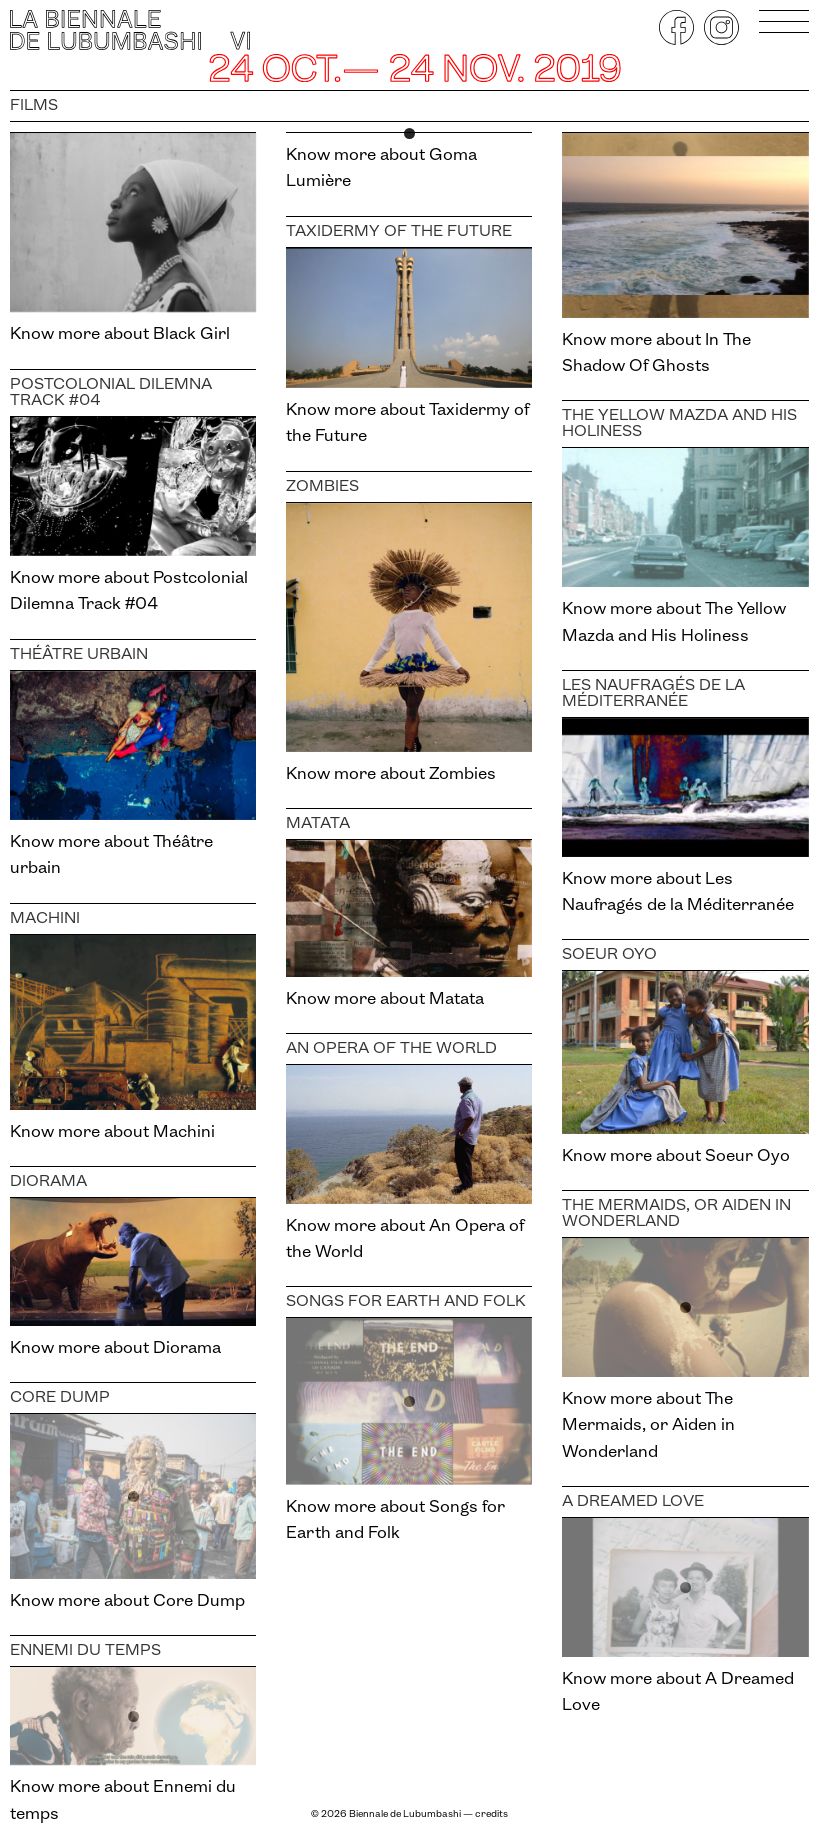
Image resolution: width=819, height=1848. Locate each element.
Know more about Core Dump (127, 1601)
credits (491, 1814)
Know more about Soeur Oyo (676, 1156)
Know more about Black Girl (120, 334)
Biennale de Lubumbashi (405, 1814)
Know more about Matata (385, 999)
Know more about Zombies (391, 774)
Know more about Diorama (115, 1348)
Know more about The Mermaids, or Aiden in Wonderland (648, 1426)
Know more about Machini (112, 1132)
